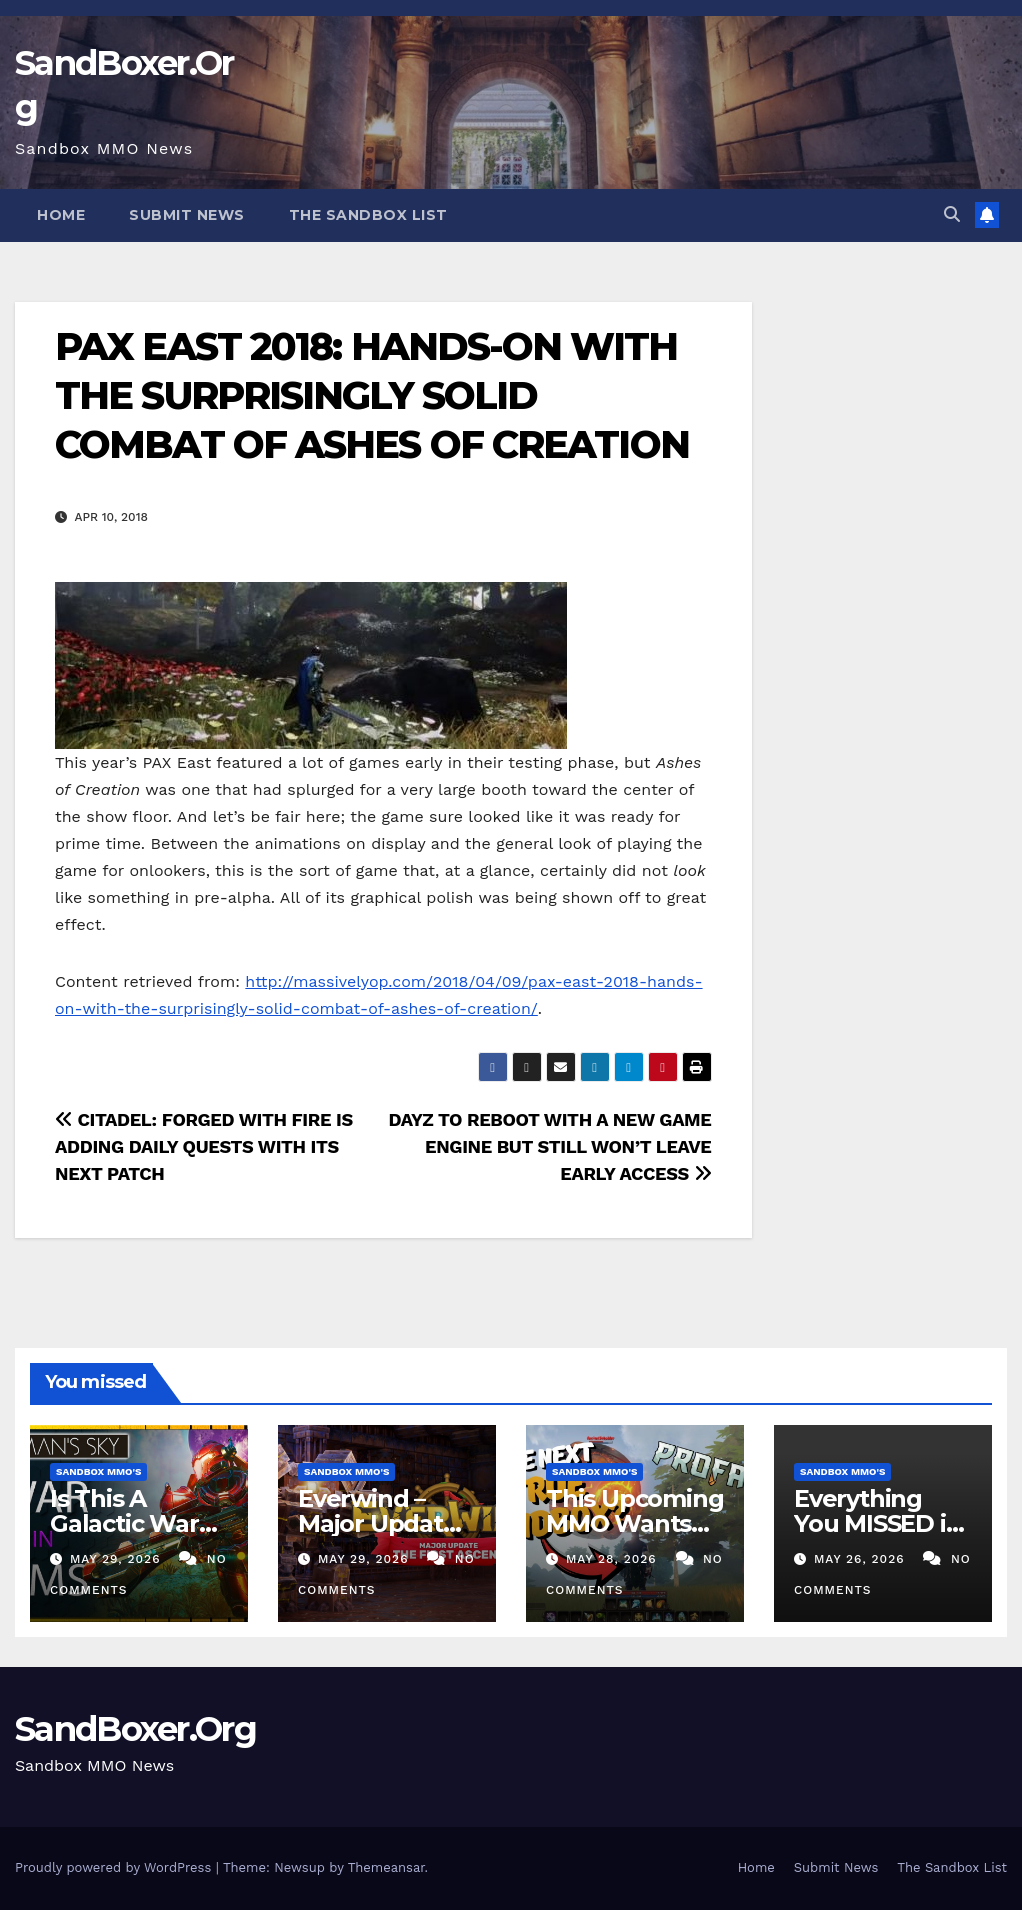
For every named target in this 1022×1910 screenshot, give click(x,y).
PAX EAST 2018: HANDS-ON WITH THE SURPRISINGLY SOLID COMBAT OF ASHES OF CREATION (372, 396)
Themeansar (386, 1867)
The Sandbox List (368, 215)
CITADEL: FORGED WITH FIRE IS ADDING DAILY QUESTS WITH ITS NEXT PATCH (204, 1146)
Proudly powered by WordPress (115, 1867)
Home (61, 215)
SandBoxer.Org (135, 1729)
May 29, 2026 (117, 1559)
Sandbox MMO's (98, 1471)
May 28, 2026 (614, 1559)
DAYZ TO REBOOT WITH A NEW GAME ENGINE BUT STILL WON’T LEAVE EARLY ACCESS (550, 1146)
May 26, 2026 (862, 1559)
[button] (952, 214)
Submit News (187, 215)
